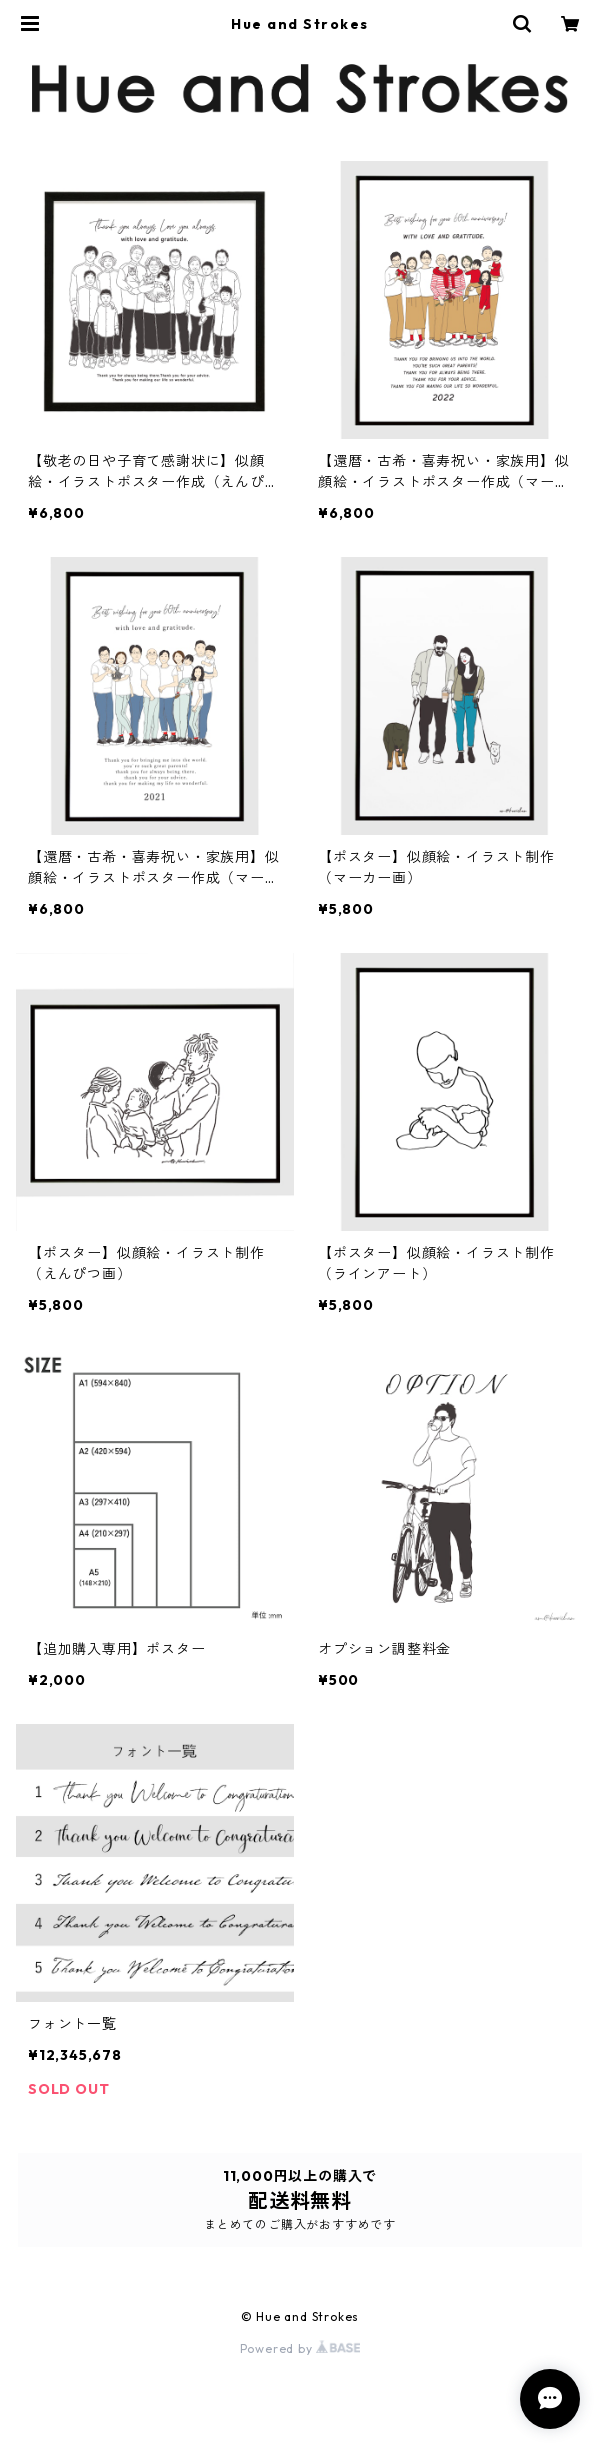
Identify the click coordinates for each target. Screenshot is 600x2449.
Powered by (300, 2348)
